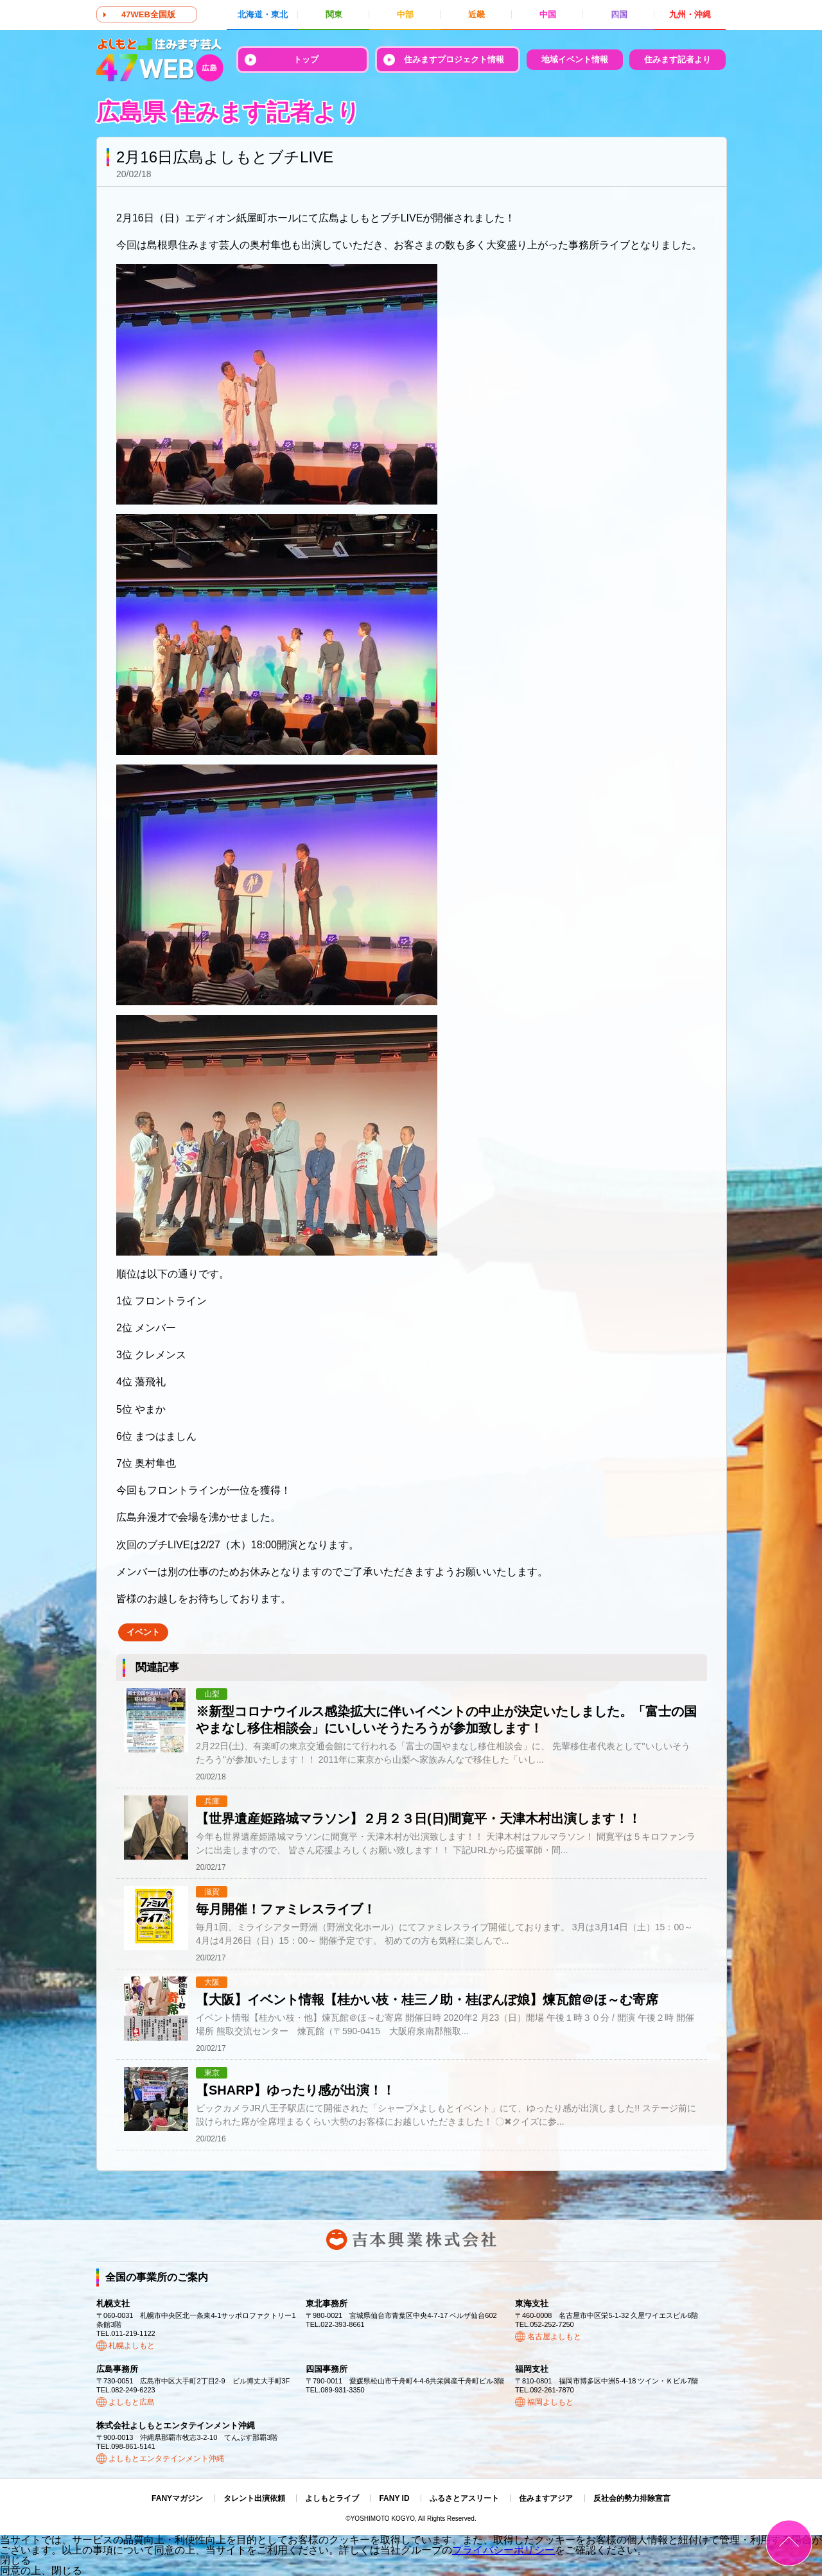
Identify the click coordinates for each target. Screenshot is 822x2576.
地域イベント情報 (574, 59)
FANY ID (394, 2498)
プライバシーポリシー (503, 2550)
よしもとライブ (332, 2498)
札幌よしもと (132, 2345)
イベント (143, 1632)
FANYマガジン (177, 2498)
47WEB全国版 (148, 14)
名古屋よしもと (554, 2336)
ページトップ (788, 2543)
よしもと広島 (132, 2402)
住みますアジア (546, 2498)
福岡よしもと (550, 2402)
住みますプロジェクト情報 (454, 59)
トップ (306, 59)
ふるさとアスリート (464, 2498)
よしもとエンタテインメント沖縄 (166, 2458)
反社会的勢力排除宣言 (631, 2498)
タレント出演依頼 (254, 2498)
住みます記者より (677, 59)
